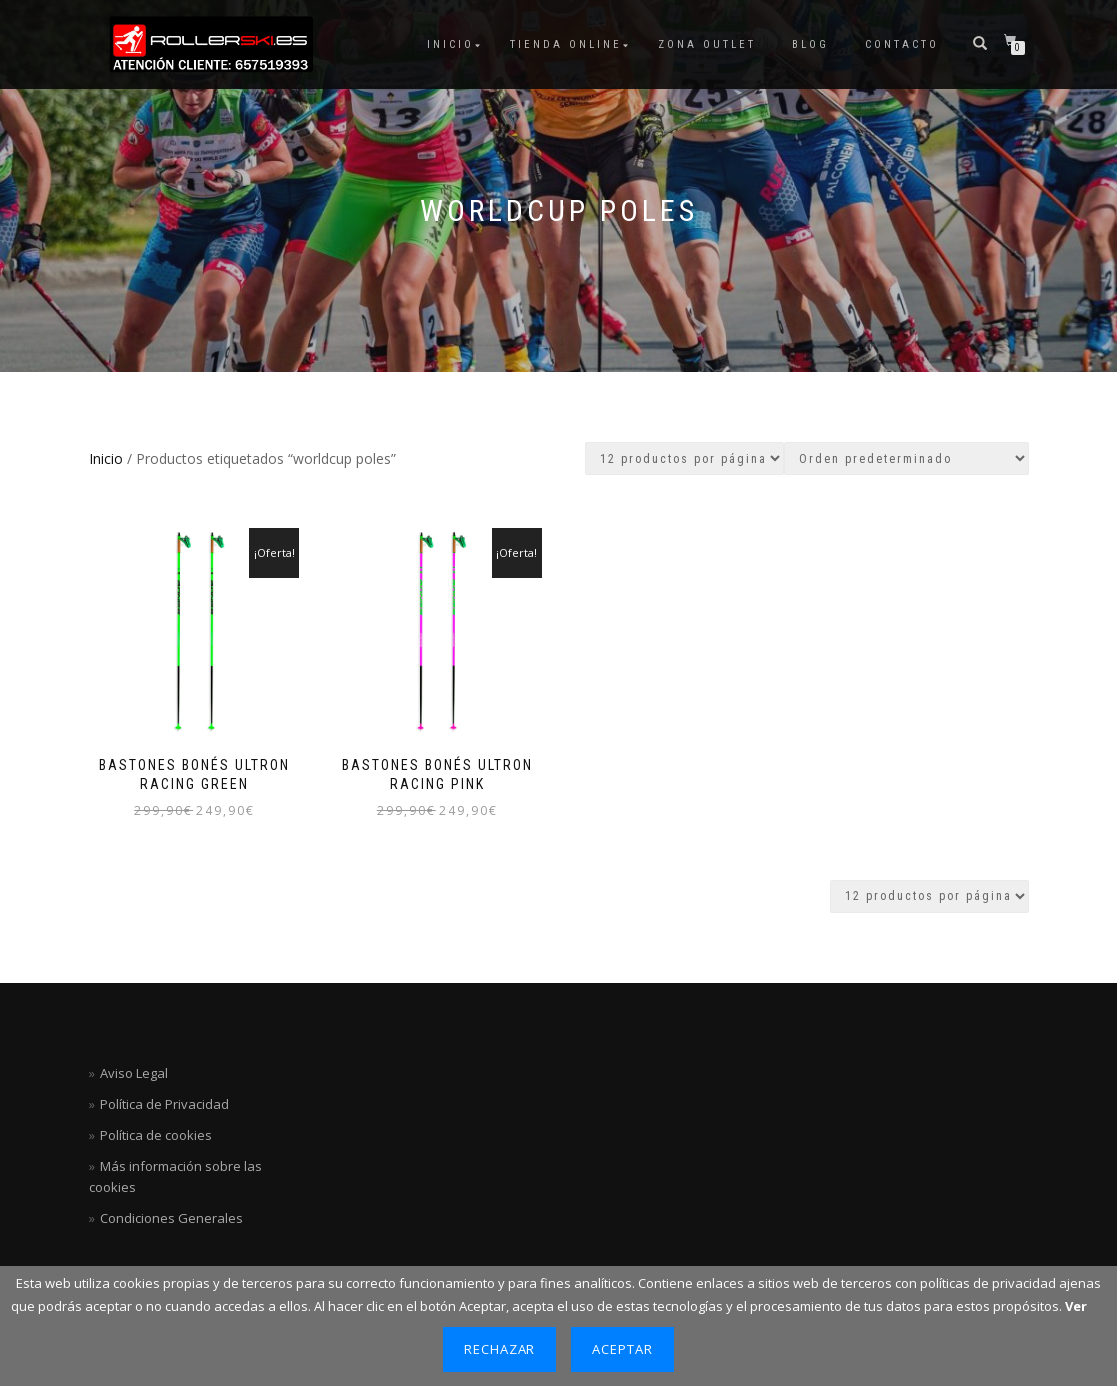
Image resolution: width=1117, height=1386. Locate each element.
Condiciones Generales (171, 1218)
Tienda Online (566, 44)
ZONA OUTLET (707, 44)
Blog (810, 44)
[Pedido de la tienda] (906, 458)
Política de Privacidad (164, 1104)
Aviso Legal (134, 1073)
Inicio (450, 44)
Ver (1076, 1306)
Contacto (902, 44)
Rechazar (500, 1349)
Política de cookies (156, 1135)
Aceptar (622, 1349)
